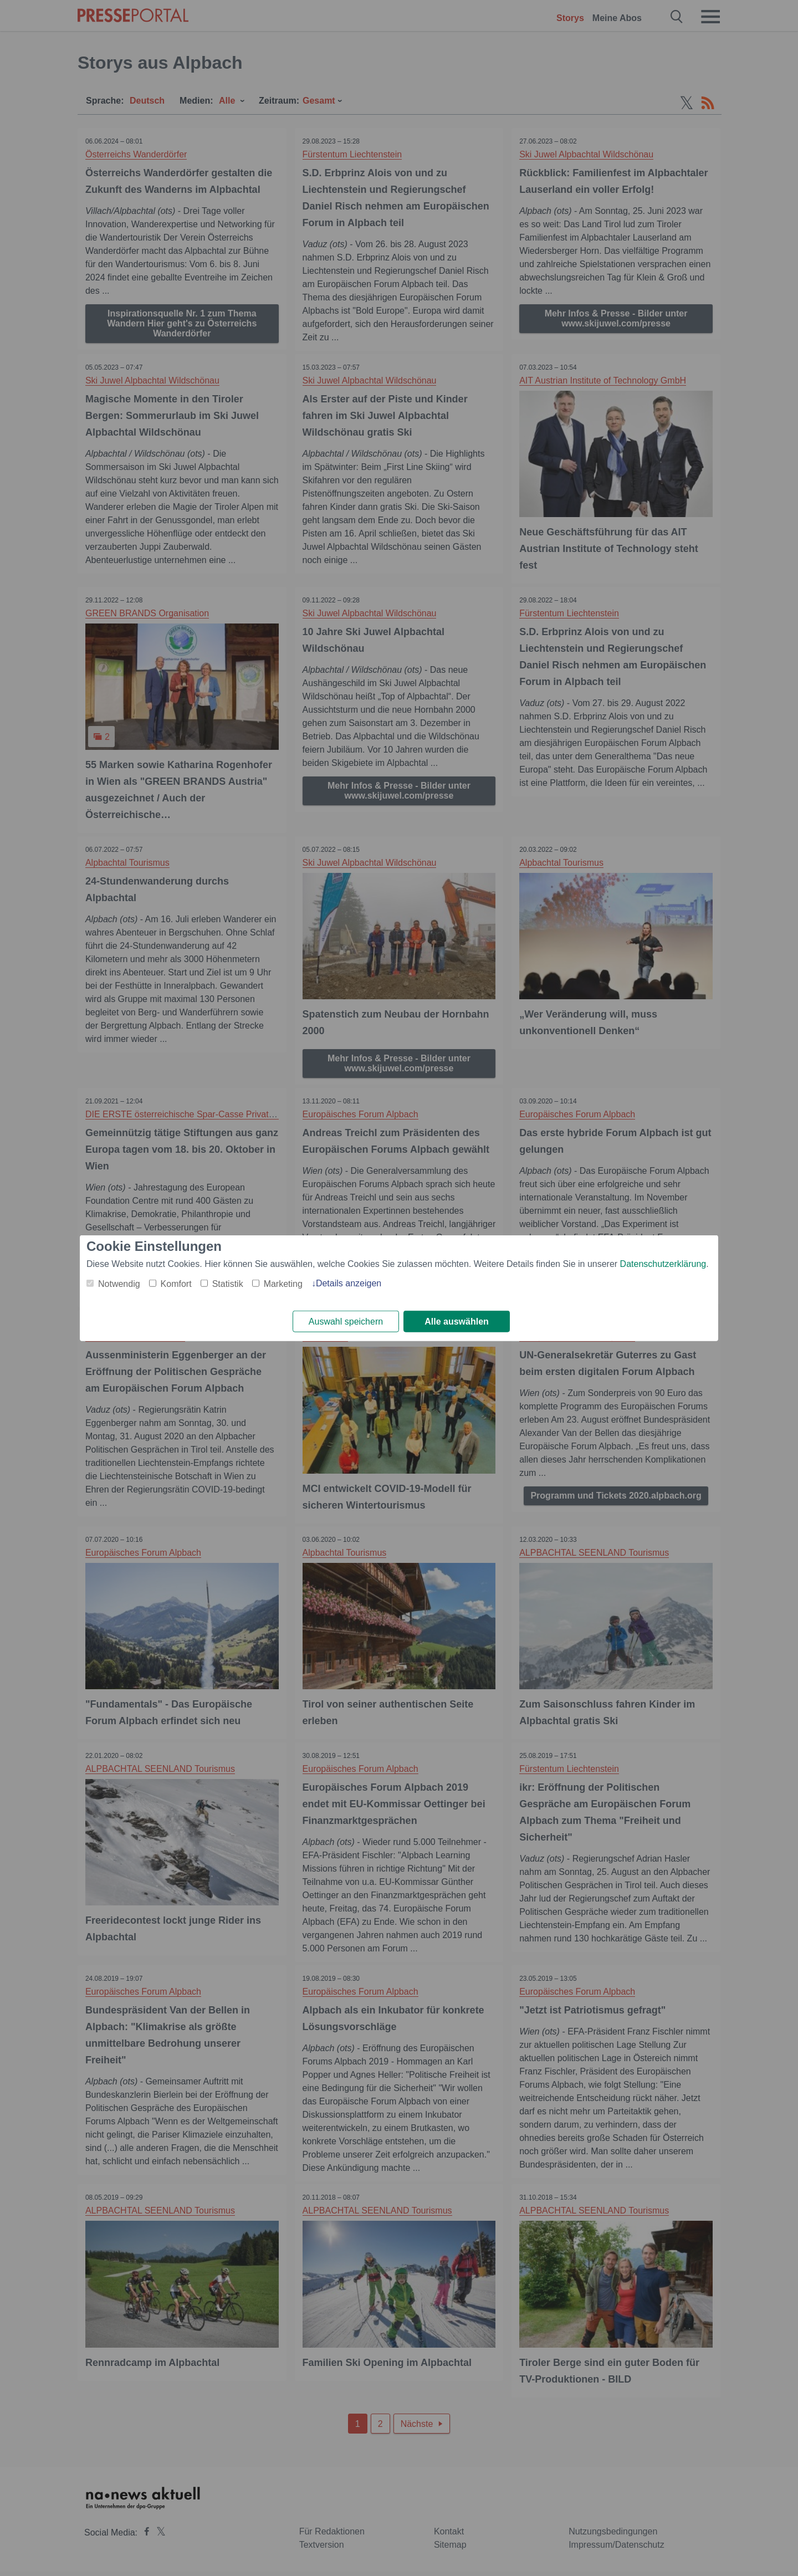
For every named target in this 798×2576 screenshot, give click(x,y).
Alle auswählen (456, 1321)
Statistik (227, 1283)
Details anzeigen (348, 1282)
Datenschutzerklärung (663, 1263)
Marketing (283, 1283)
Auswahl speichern (346, 1321)
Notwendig (119, 1283)
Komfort (176, 1283)
